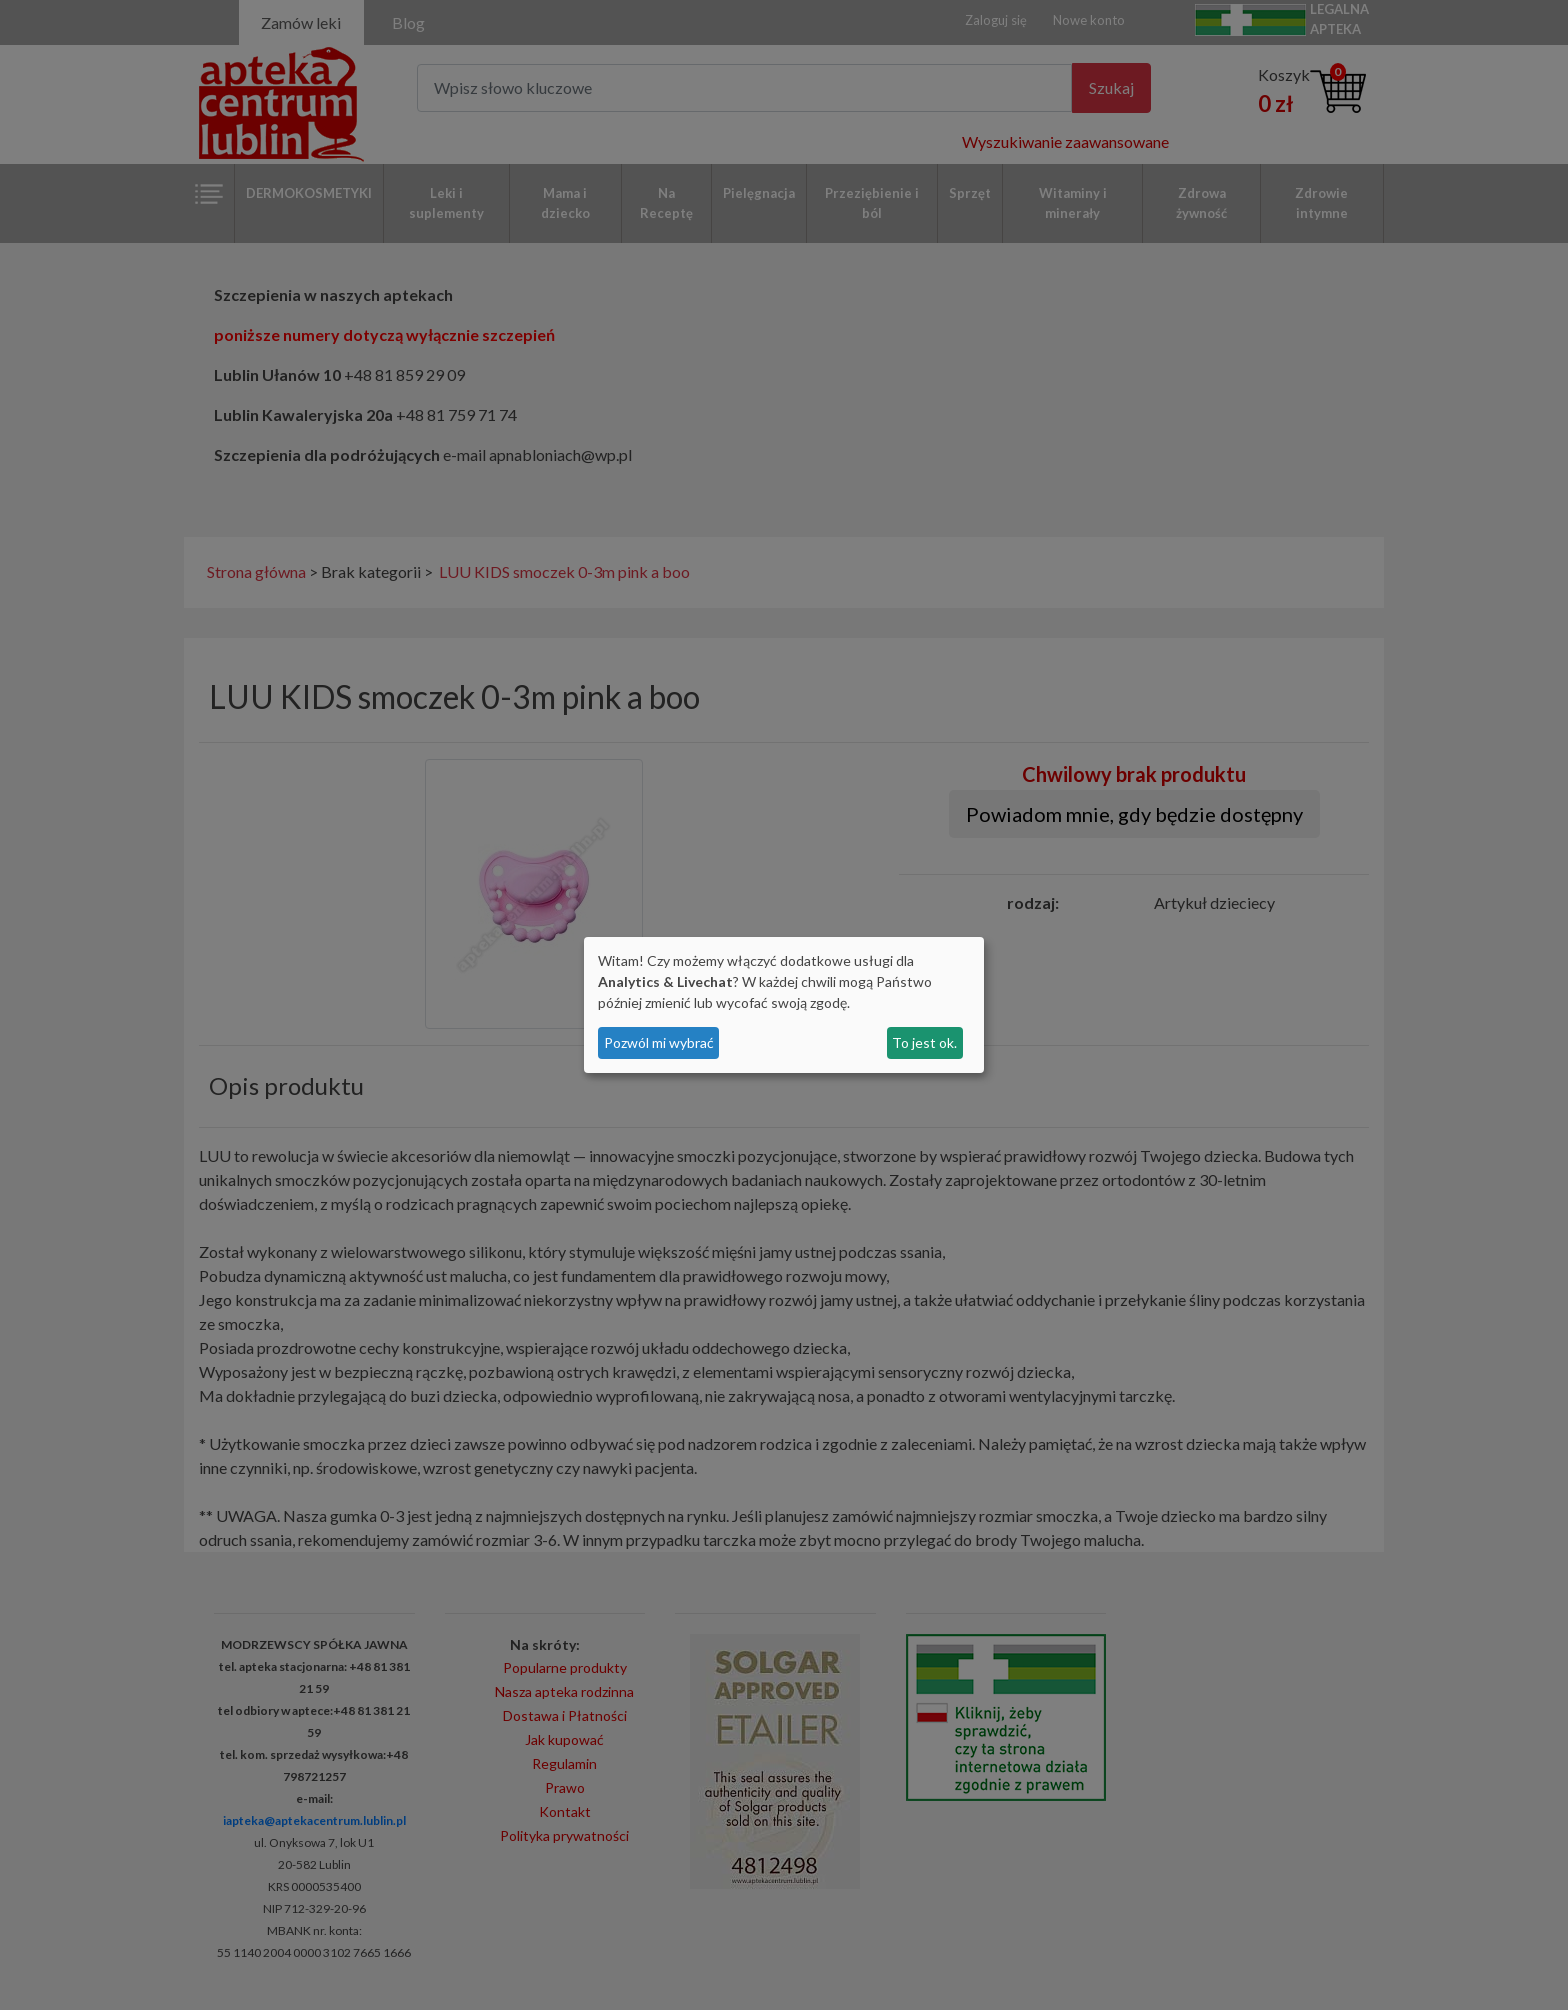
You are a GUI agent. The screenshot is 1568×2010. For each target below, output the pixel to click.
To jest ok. (924, 1042)
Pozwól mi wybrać (659, 1042)
